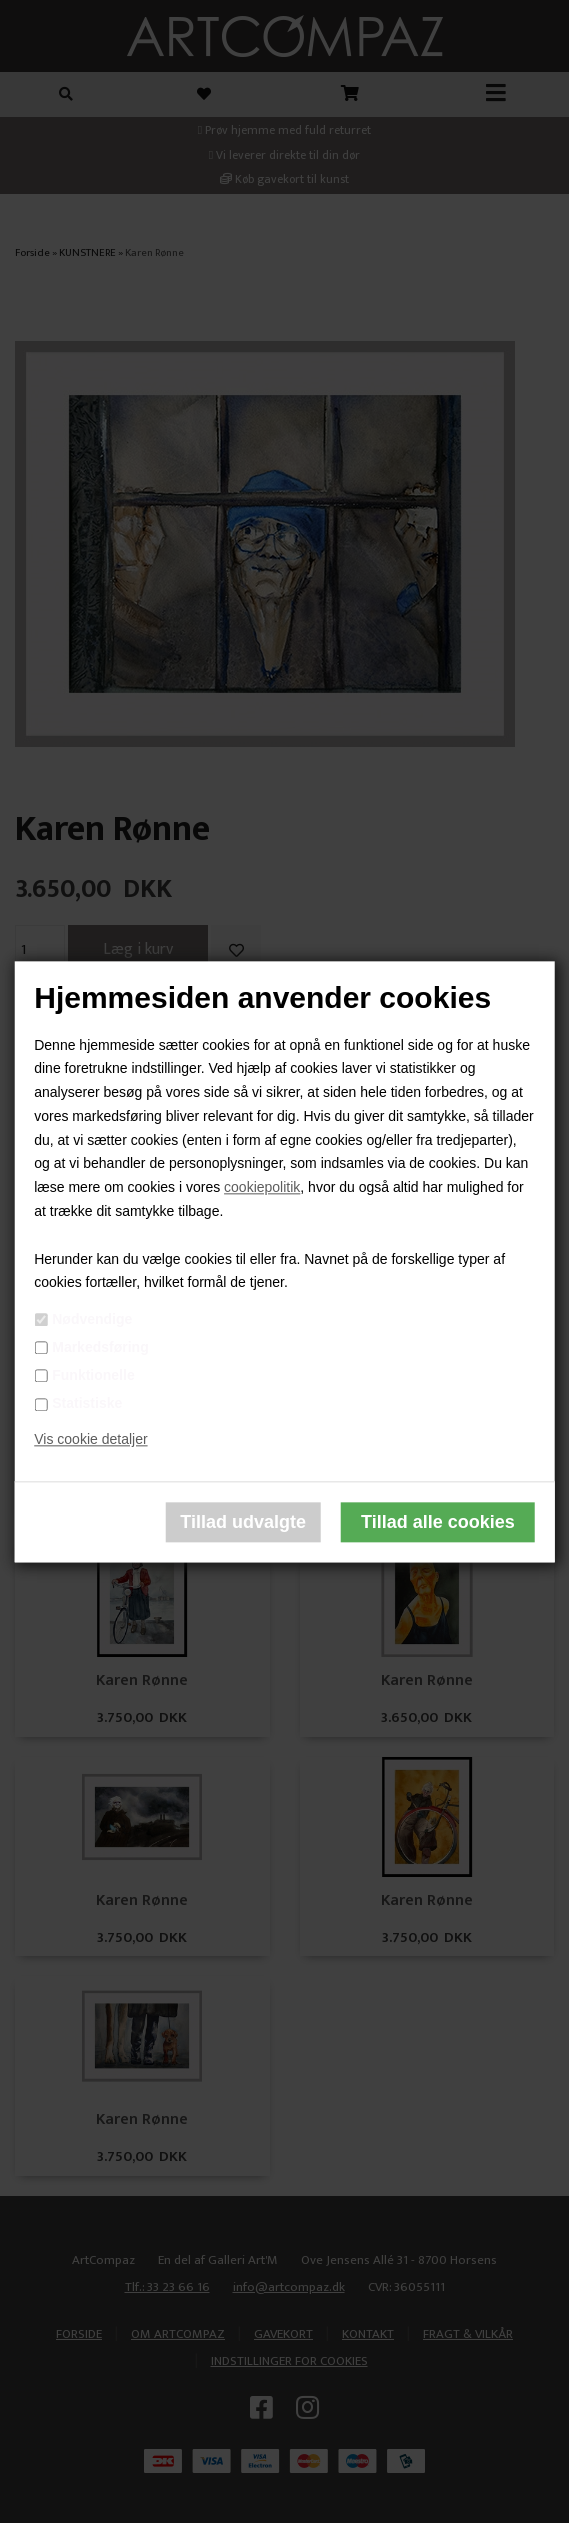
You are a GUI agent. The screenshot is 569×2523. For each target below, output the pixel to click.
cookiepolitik (262, 1188)
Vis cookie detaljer (90, 1439)
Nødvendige (92, 1319)
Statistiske (87, 1404)
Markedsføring (100, 1347)
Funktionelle (93, 1375)
